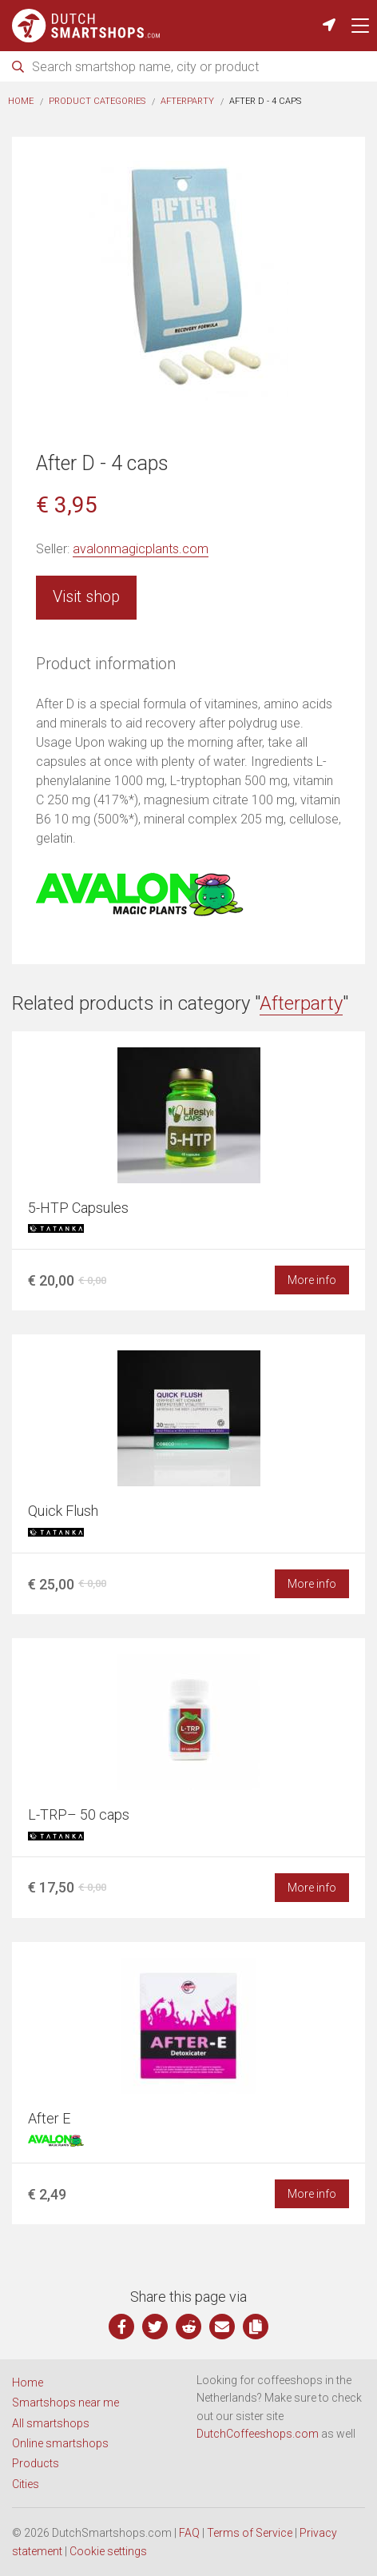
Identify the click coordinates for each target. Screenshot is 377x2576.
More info (312, 1280)
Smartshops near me (65, 2402)
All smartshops (50, 2423)
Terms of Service (249, 2532)
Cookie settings (108, 2551)
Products (35, 2463)
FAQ (189, 2532)
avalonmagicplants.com (140, 548)
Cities (25, 2484)
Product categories (97, 101)
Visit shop (86, 596)
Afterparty (187, 101)
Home (21, 101)
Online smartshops (60, 2443)
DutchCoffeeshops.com (257, 2433)
